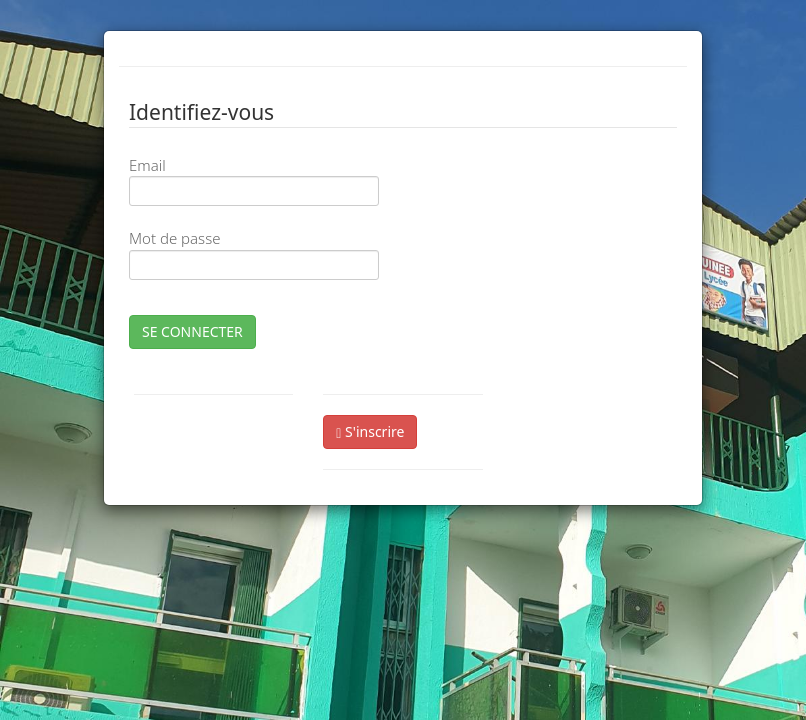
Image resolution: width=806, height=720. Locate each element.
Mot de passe (174, 238)
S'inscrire (370, 431)
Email (147, 165)
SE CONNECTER (192, 331)
